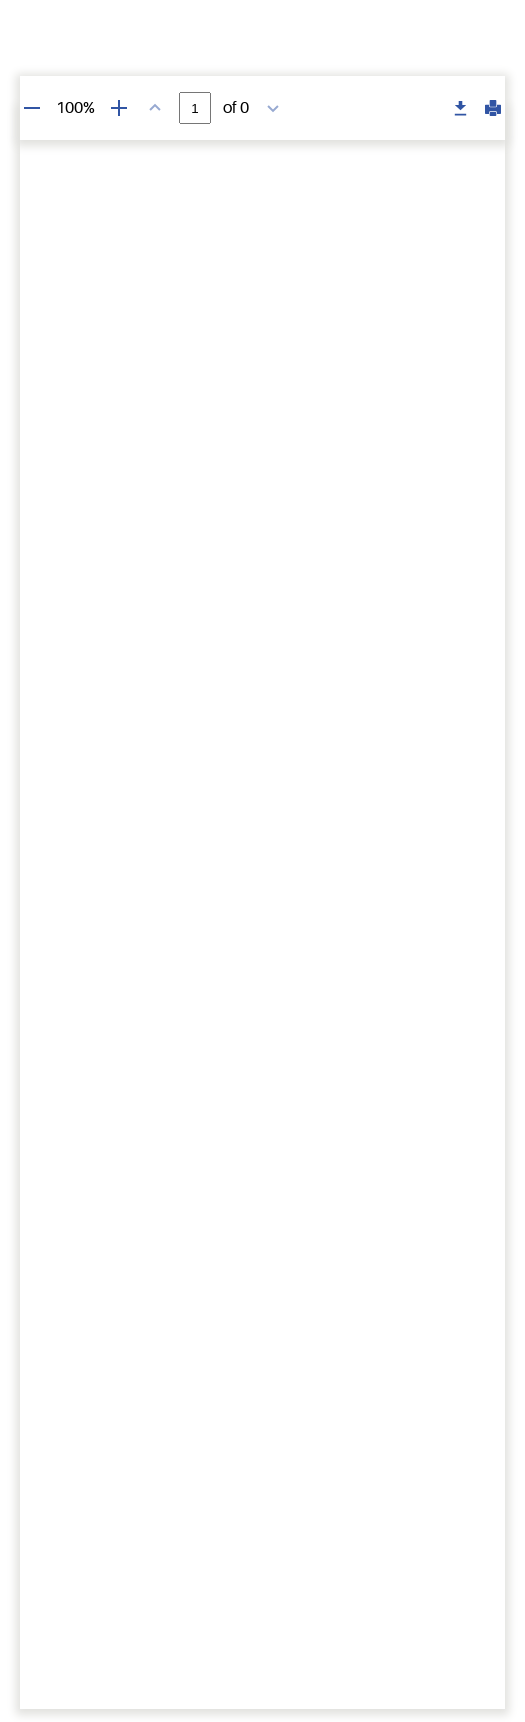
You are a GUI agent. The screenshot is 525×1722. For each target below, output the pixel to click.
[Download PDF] (461, 108)
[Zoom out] (32, 108)
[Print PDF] (493, 108)
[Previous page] (155, 108)
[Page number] (195, 108)
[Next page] (273, 108)
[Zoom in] (119, 108)
